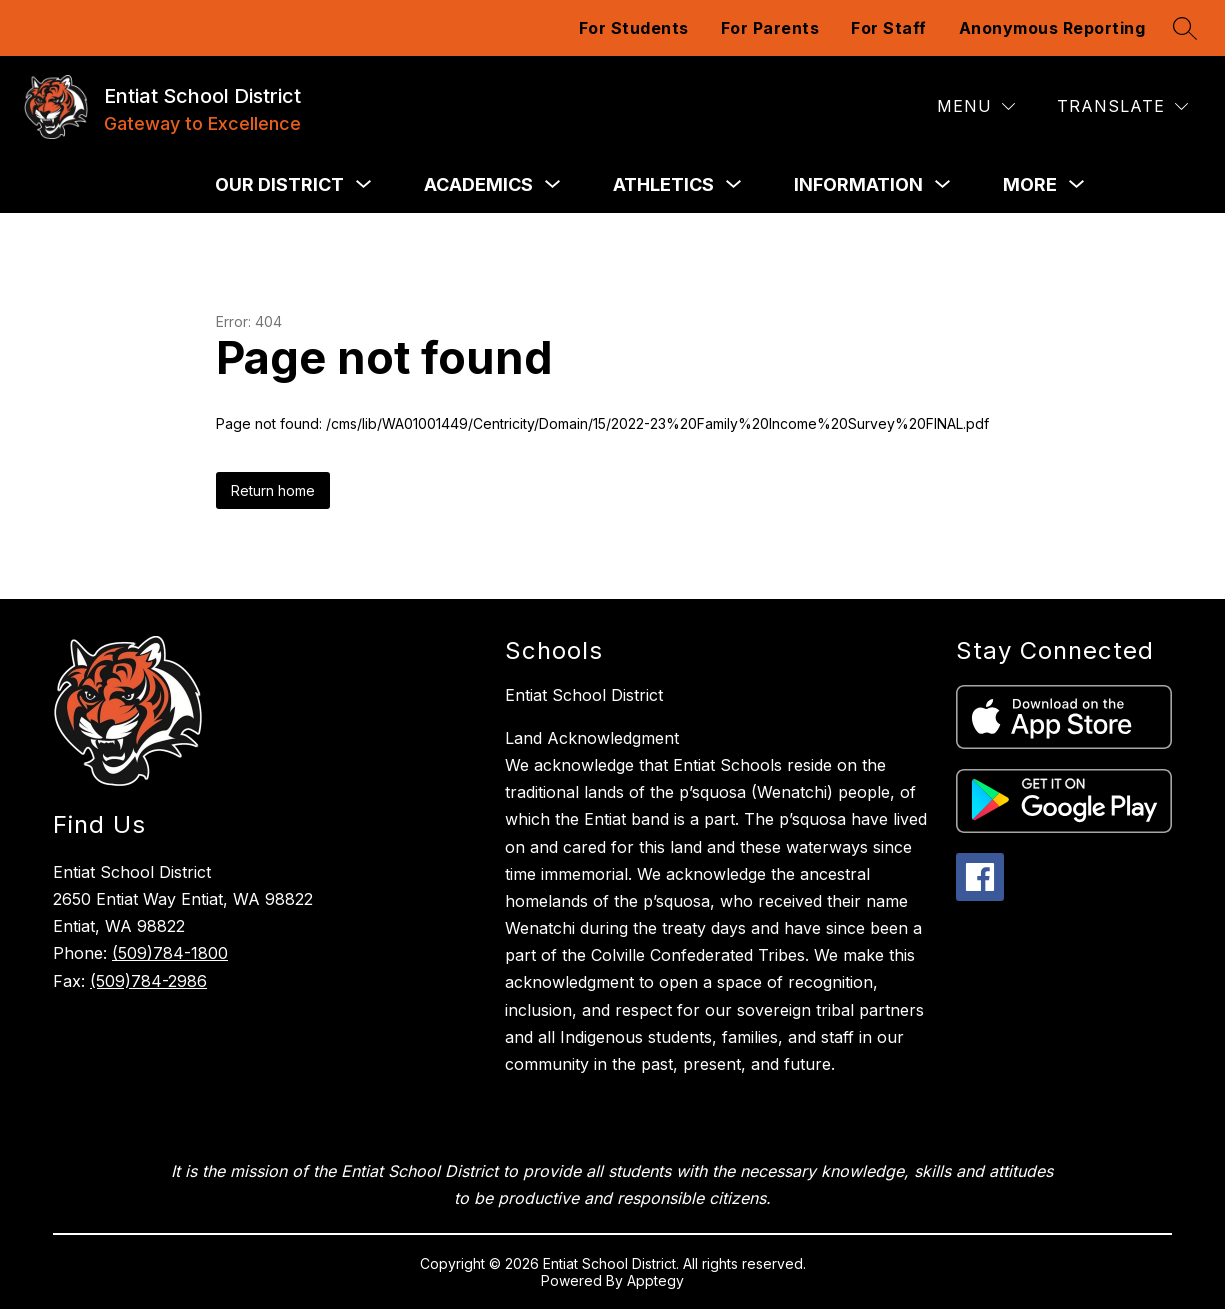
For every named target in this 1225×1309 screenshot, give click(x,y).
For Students (634, 28)
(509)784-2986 (148, 981)
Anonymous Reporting (1052, 28)
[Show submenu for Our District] (279, 185)
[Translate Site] (1122, 106)
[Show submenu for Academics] (478, 185)
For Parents (770, 28)
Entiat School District (584, 695)
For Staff (889, 28)
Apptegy (655, 1280)
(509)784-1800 (170, 953)
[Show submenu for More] (1030, 185)
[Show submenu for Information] (858, 185)
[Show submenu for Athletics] (663, 185)
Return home (273, 490)
